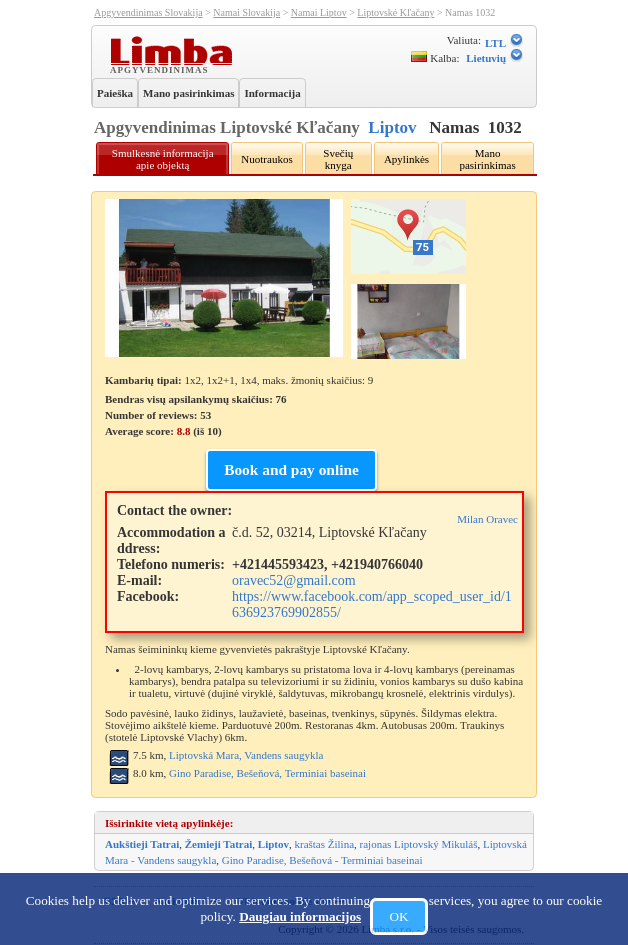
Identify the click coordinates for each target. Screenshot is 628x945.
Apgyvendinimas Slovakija (148, 12)
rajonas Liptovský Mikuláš (419, 844)
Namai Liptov (319, 12)
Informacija (272, 93)
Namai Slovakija (246, 12)
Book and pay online (291, 469)
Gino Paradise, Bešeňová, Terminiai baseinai (267, 773)
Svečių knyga (338, 159)
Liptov (392, 127)
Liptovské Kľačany (395, 12)
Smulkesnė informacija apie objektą (163, 159)
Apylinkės (406, 159)
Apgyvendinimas (161, 69)
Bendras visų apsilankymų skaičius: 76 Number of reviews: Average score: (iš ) (196, 415)
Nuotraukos (266, 159)
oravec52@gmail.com (294, 580)
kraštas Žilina (324, 844)
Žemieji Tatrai (219, 844)
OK (398, 916)
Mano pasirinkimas (188, 93)
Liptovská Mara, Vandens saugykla (246, 755)
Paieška (115, 93)
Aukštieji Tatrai (142, 844)
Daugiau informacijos (300, 916)
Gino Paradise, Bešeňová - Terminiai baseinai (322, 860)
